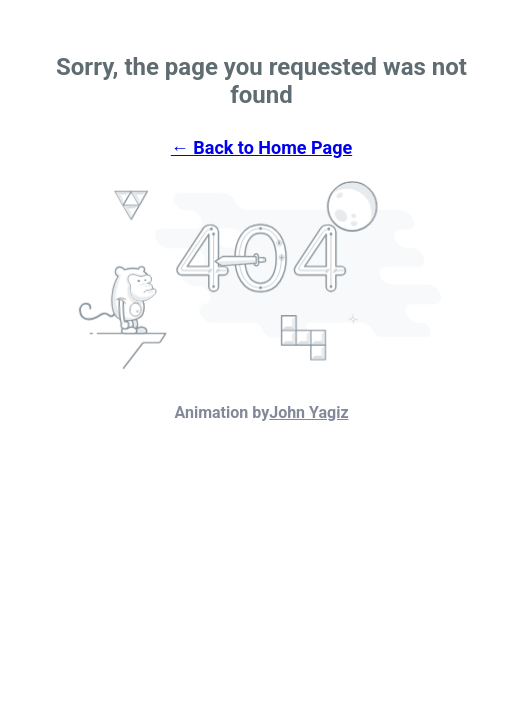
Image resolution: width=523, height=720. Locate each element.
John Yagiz (308, 412)
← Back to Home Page (261, 147)
